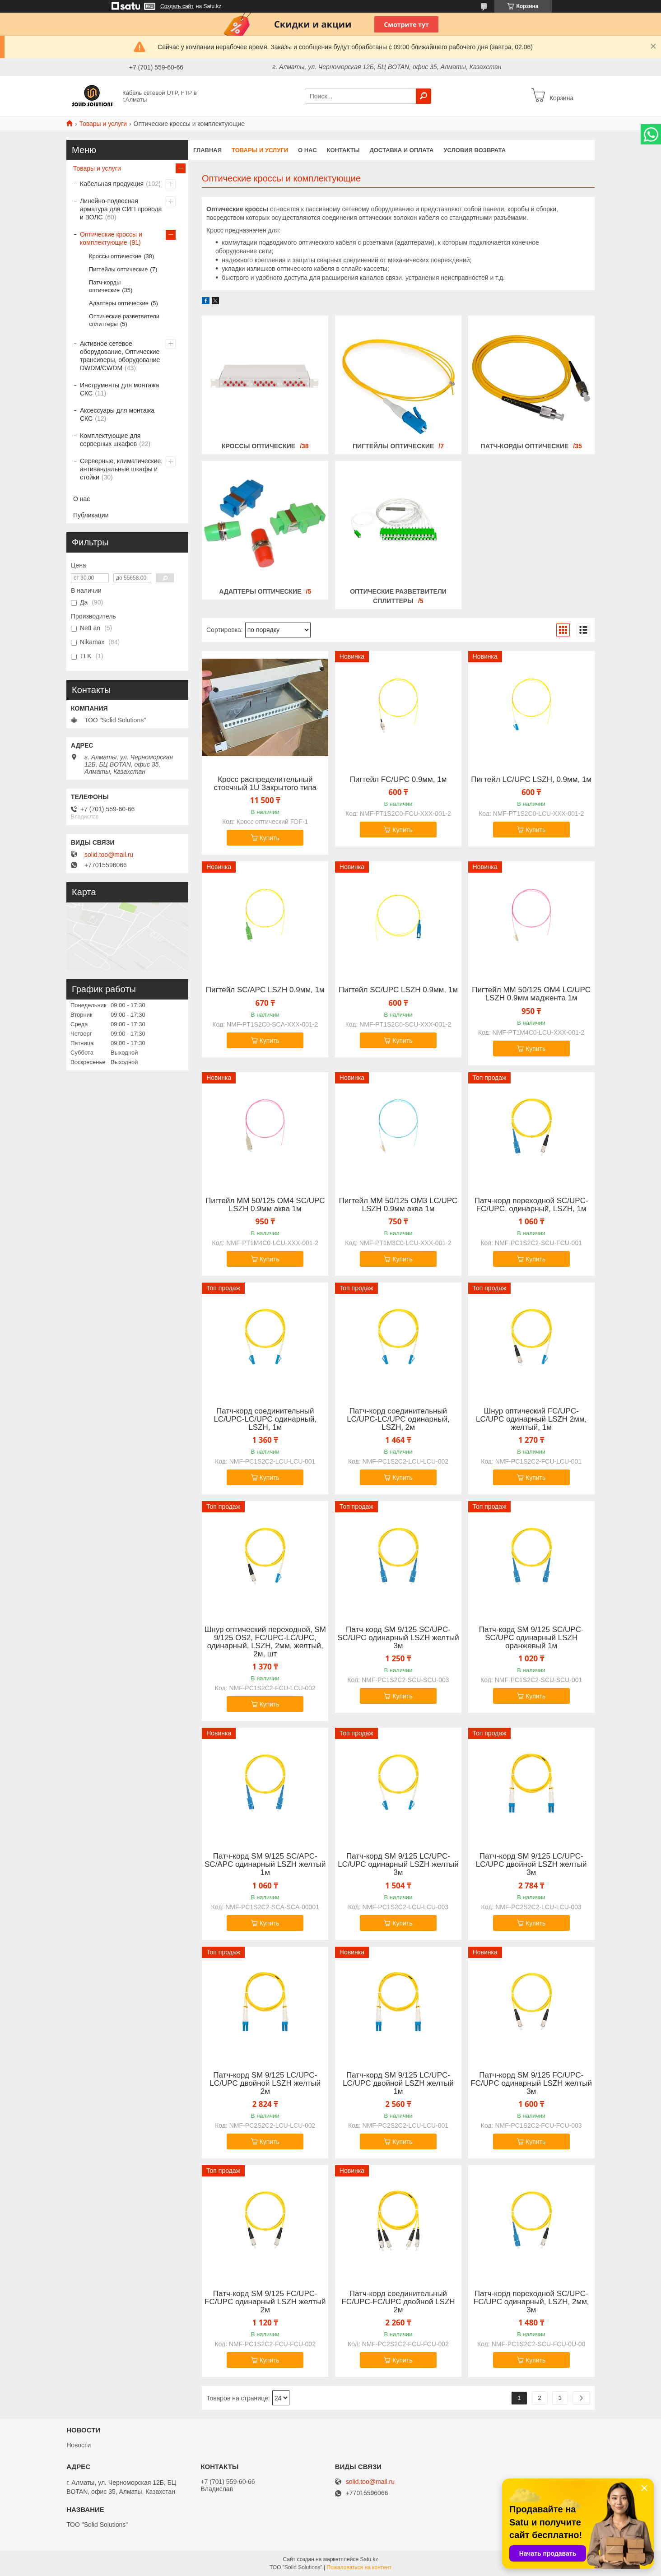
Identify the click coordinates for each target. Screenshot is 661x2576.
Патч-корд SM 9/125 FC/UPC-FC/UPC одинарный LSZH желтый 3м (530, 2083)
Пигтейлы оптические (393, 446)
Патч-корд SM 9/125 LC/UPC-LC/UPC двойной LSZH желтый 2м (265, 2083)
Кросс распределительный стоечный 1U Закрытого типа (265, 784)
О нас (307, 150)
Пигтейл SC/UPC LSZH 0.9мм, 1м (398, 990)
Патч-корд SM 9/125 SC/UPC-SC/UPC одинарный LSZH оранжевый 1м (531, 1638)
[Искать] (423, 96)
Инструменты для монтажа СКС (119, 389)
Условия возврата (475, 150)
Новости (78, 2445)
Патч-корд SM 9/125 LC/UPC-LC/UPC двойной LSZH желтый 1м (398, 2083)
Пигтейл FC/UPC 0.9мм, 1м (398, 780)
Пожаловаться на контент (359, 2567)
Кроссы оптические (258, 446)
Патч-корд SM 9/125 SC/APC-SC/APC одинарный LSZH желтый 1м (265, 1864)
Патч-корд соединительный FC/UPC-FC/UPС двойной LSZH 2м (398, 2302)
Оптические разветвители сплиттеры (124, 320)
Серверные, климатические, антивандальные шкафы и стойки (121, 469)
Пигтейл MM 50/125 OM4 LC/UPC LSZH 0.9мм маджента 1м (531, 994)
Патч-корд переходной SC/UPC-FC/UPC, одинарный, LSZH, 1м (531, 1205)
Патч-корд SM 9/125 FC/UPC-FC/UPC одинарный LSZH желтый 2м (265, 2302)
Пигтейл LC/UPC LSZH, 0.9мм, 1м (531, 780)
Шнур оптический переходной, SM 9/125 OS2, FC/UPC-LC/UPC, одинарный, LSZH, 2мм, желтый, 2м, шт (265, 1642)
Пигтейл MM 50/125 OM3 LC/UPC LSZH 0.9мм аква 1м (398, 1205)
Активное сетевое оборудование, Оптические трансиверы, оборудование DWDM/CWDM (120, 356)
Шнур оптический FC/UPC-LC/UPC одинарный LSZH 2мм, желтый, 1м (531, 1419)
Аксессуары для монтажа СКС (117, 414)
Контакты (343, 150)
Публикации (90, 515)
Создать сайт (177, 6)
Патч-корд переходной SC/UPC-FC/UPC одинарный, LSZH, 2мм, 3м (531, 2302)
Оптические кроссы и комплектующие (111, 238)
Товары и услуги (103, 123)
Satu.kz (369, 2559)
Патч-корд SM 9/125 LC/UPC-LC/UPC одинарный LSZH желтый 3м (398, 1864)
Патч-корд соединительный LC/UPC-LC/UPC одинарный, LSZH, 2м (398, 1419)
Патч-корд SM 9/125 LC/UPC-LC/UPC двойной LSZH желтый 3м (531, 1864)
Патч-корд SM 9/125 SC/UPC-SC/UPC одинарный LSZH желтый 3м (398, 1638)
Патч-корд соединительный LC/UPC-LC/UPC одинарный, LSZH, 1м (265, 1419)
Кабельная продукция (112, 183)
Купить (269, 838)
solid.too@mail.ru (108, 854)
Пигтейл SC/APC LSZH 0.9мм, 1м (265, 990)
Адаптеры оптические (260, 591)
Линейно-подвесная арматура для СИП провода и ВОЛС (121, 209)
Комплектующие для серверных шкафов (110, 439)
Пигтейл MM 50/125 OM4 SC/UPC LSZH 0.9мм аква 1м (265, 1205)
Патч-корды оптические (525, 446)
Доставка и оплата (401, 150)
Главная (207, 150)
